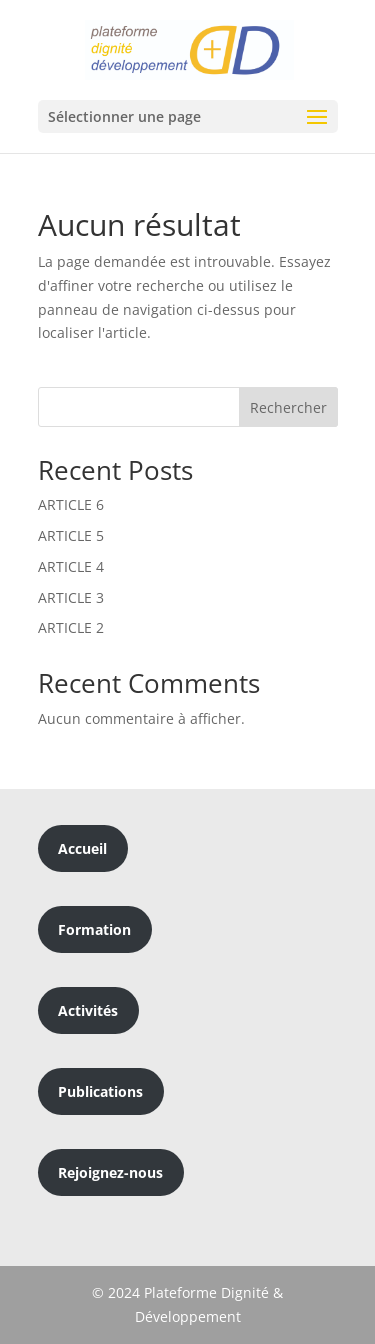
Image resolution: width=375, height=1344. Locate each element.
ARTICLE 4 (71, 566)
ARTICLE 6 (71, 504)
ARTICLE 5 (71, 535)
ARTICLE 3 (71, 597)
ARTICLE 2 (71, 627)
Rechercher (288, 407)
